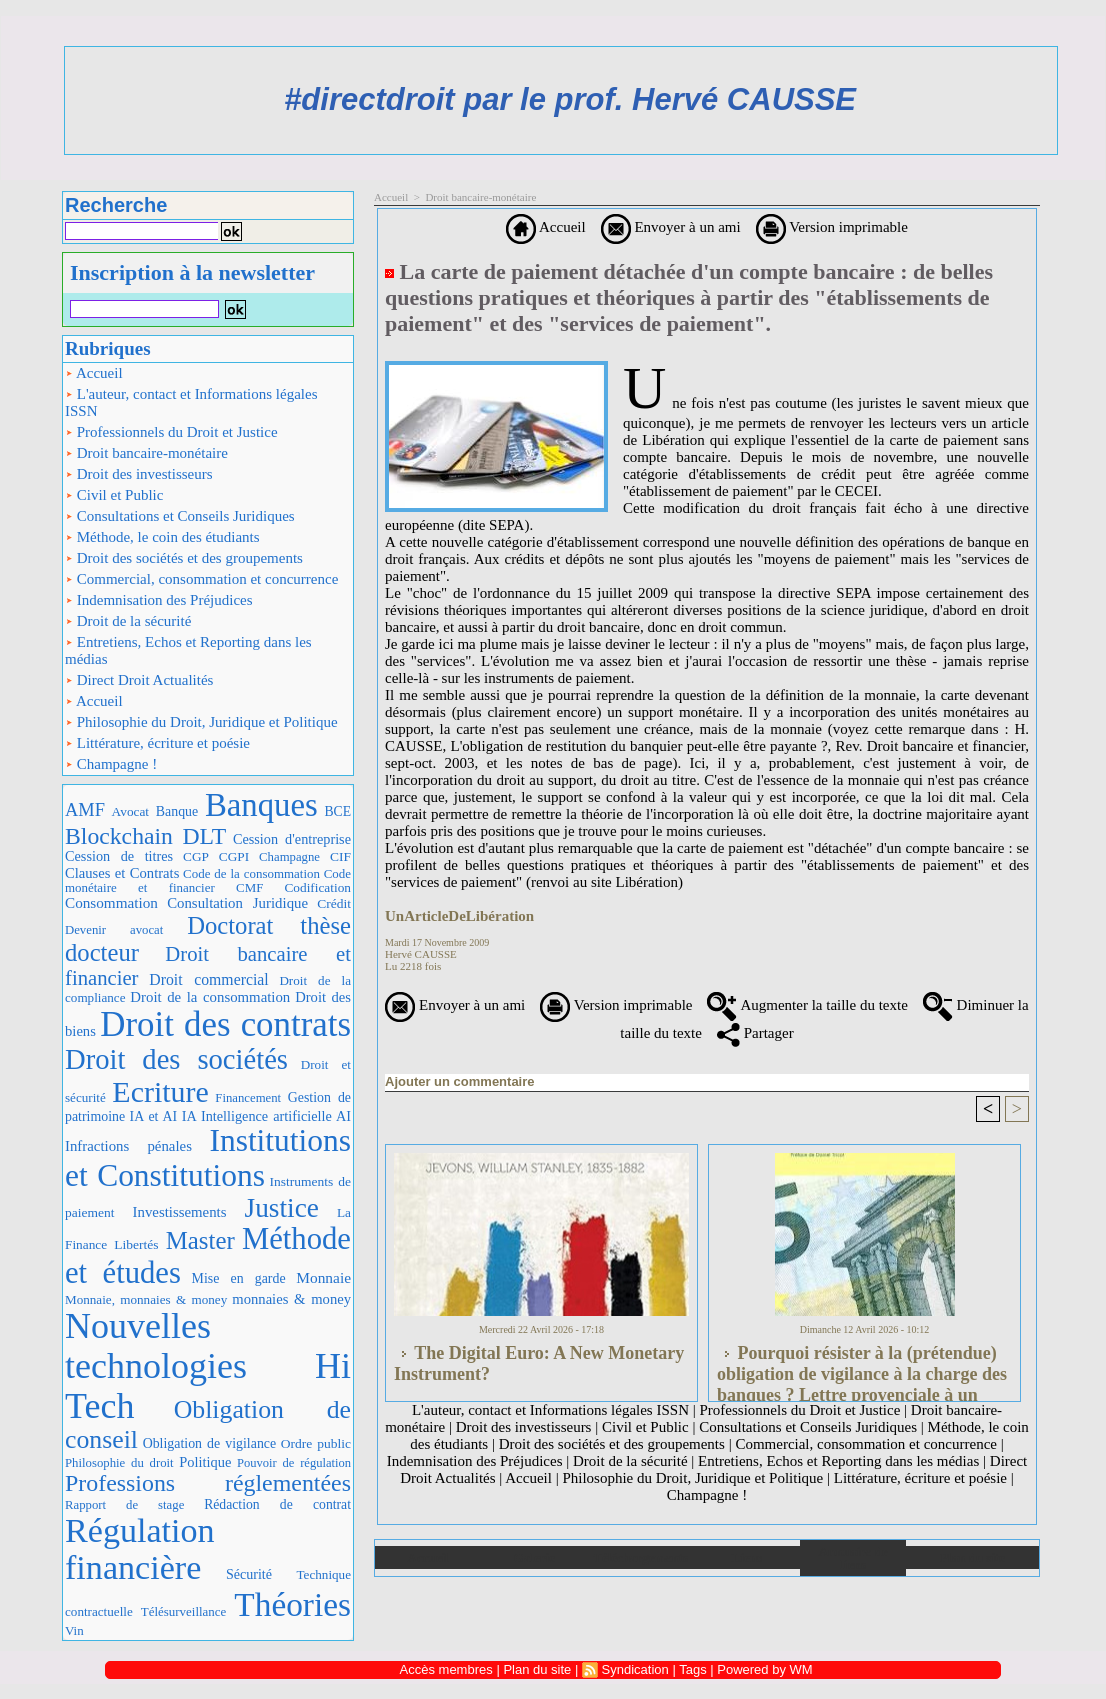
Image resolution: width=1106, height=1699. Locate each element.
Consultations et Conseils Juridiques (180, 516)
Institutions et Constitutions (208, 1158)
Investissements (180, 1212)
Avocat (130, 811)
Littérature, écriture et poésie (157, 743)
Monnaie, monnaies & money (146, 1299)
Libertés (136, 1244)
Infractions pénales (128, 1146)
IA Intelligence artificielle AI (266, 1116)
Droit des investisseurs (139, 474)
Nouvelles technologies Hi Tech (208, 1365)
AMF (85, 810)
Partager (755, 1033)
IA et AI (154, 1116)
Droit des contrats (225, 1024)
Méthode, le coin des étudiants (162, 537)
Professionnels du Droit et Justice (171, 432)
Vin (74, 1630)
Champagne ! (111, 764)
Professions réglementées (208, 1483)
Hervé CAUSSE (421, 954)
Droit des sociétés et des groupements (184, 558)
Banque (177, 811)
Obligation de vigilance (209, 1443)
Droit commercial (208, 979)
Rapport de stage (124, 1505)
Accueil (94, 373)
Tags (692, 1669)
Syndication (635, 1669)
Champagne (289, 857)
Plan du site (972, 1557)
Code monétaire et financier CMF (208, 880)
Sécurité (249, 1574)
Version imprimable (832, 227)
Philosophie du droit (119, 1463)
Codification (317, 887)
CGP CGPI (216, 856)
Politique (205, 1462)
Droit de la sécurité (128, 621)
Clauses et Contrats (122, 873)
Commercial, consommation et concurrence (201, 579)
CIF (340, 856)
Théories (292, 1604)
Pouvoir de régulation (294, 1463)
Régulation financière (140, 1549)
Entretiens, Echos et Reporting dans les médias (188, 650)
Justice (282, 1208)
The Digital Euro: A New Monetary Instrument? (539, 1363)
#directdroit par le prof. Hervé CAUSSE (570, 99)
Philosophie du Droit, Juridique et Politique (201, 722)
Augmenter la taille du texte (807, 1005)
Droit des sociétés (176, 1059)
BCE (337, 811)
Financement (248, 1098)
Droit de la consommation (210, 997)
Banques (261, 805)
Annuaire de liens (853, 1558)
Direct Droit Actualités (139, 680)
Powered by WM (764, 1669)
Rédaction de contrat (277, 1504)
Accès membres (446, 1669)
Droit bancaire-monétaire (146, 453)
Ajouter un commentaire (460, 1081)
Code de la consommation (251, 873)
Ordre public (316, 1443)
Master (200, 1240)
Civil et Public (114, 495)
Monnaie (323, 1277)
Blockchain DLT (145, 836)
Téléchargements (640, 1557)
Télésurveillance (183, 1611)
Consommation (111, 902)
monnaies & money (291, 1299)
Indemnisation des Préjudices (159, 600)
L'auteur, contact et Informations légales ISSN (191, 402)
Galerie (534, 1557)
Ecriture (160, 1091)
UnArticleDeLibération (459, 916)
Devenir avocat (114, 930)
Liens (747, 1557)
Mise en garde (239, 1278)
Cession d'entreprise (292, 839)
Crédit (334, 903)
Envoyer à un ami (671, 227)
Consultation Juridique (237, 903)
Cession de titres (119, 856)
